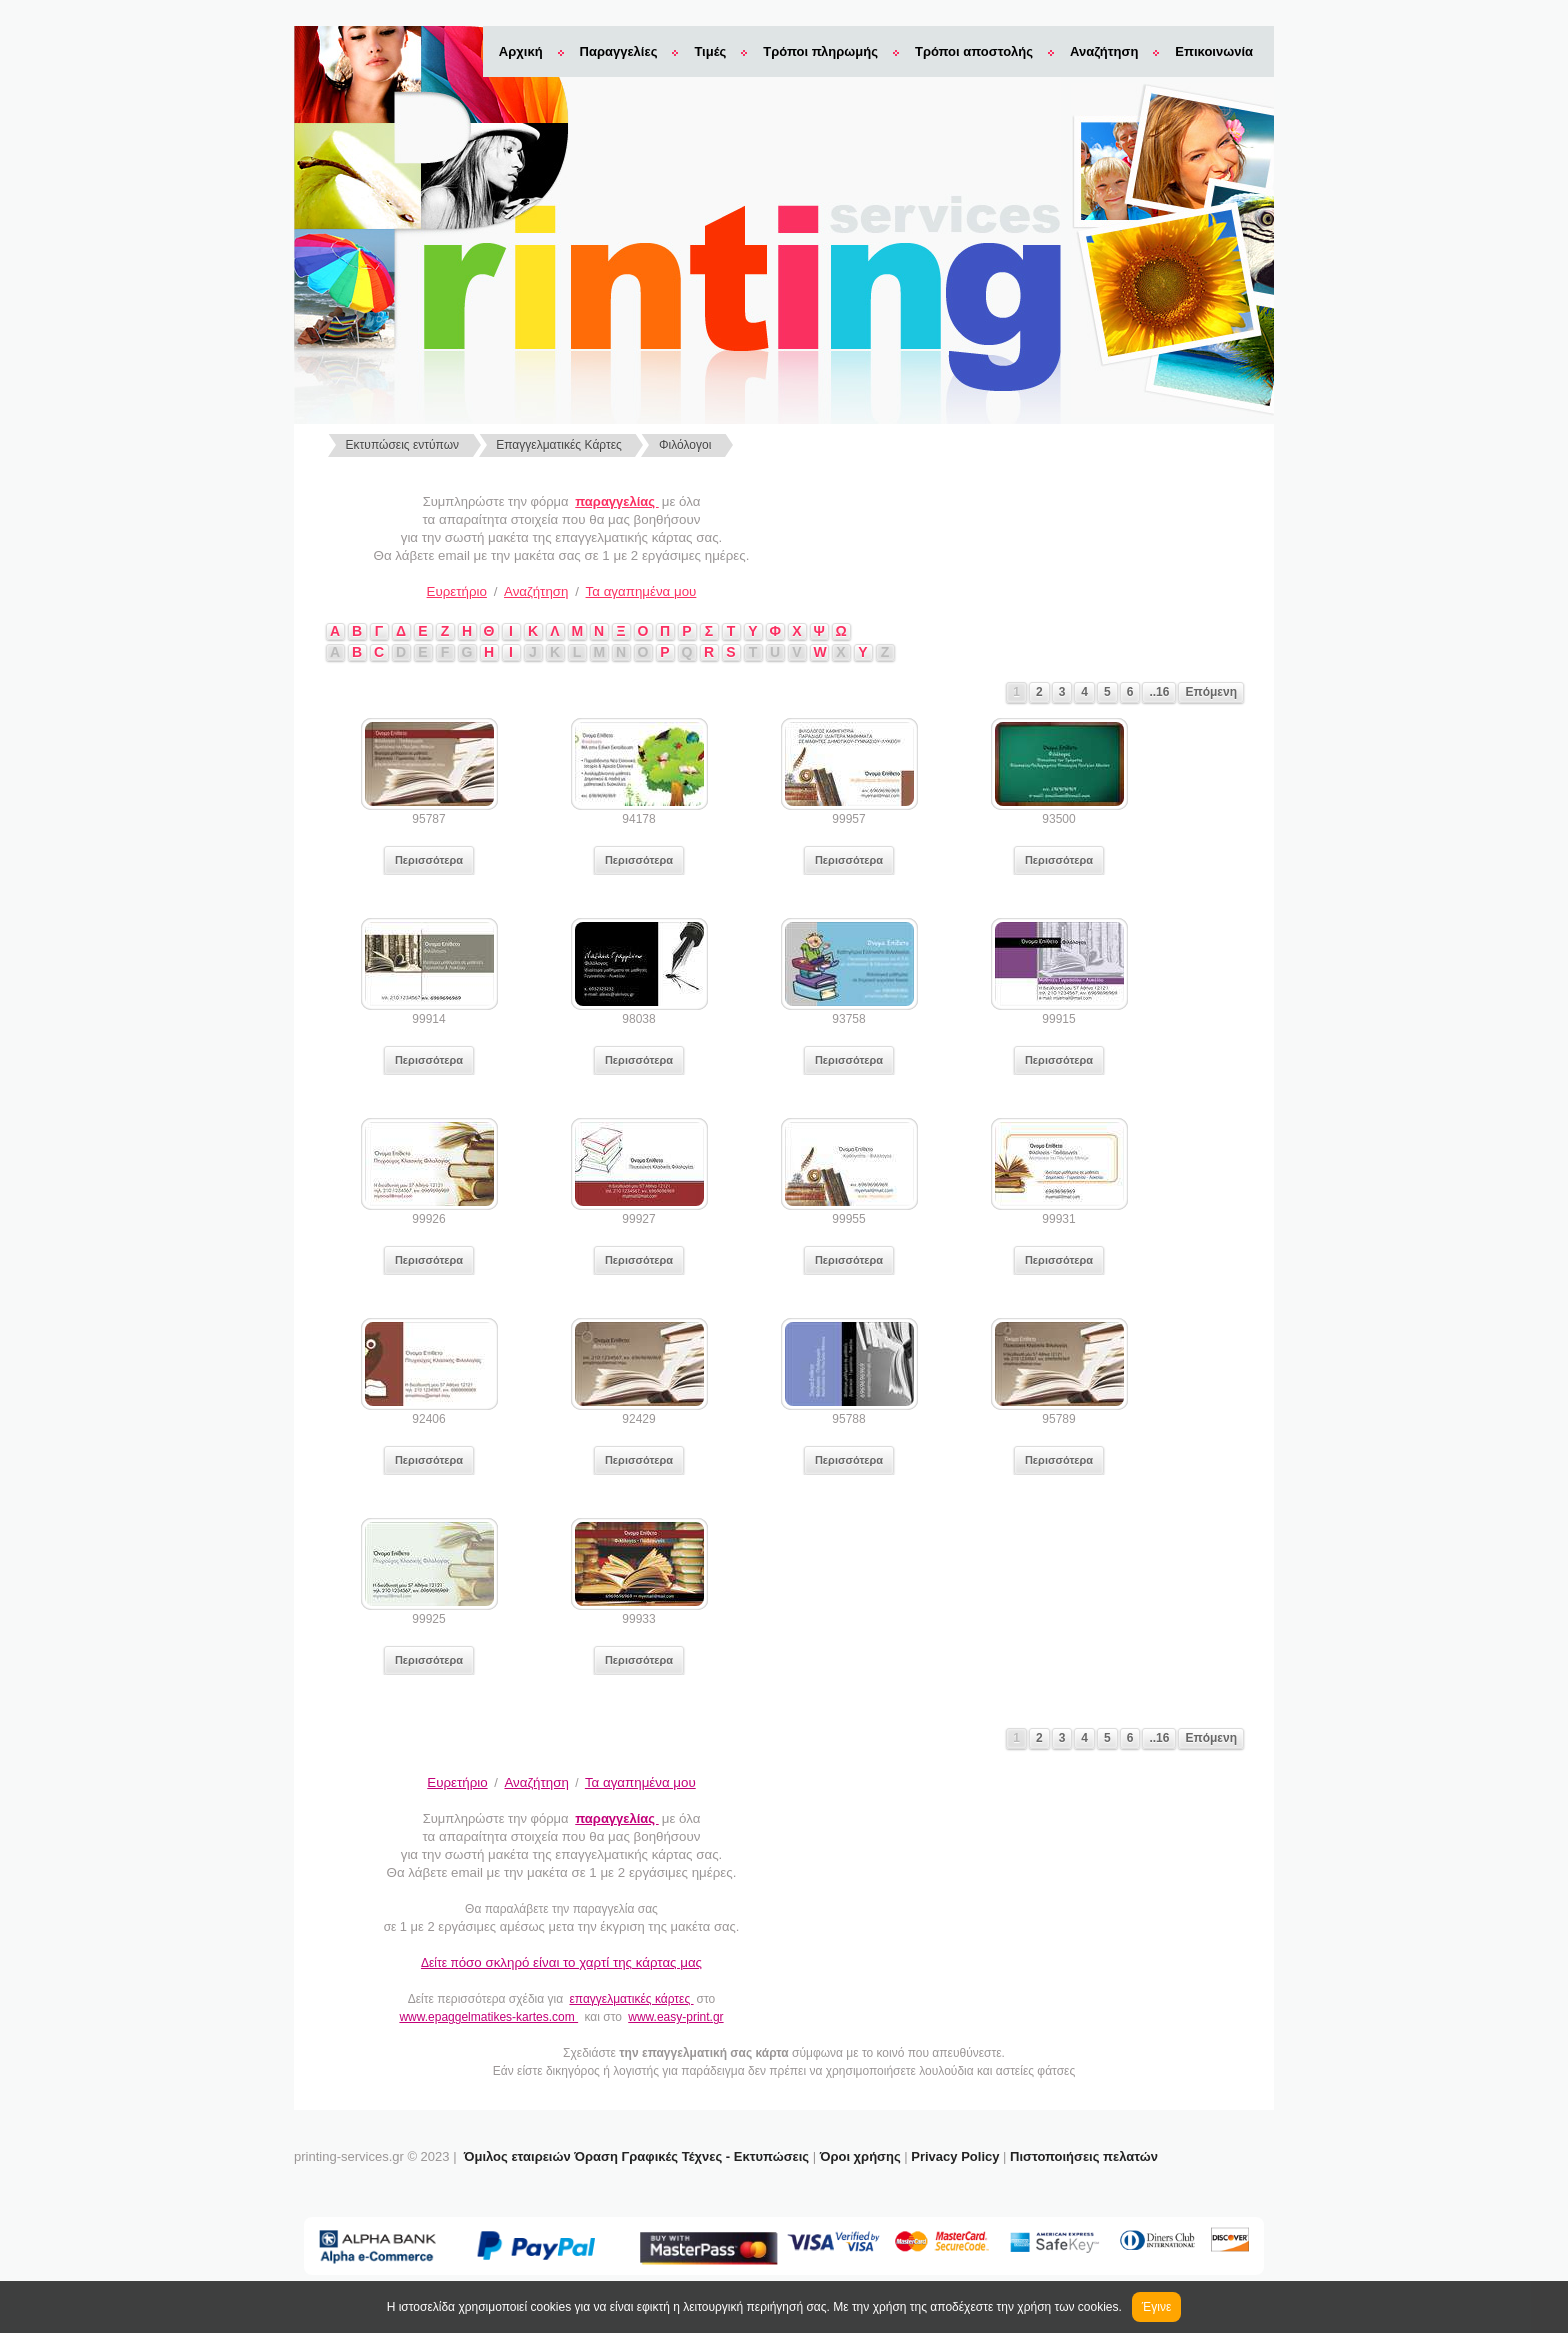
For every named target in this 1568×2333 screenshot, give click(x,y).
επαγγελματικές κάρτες (631, 1999)
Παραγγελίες (619, 51)
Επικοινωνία (1214, 51)
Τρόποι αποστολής (974, 51)
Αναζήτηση (1104, 51)
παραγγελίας (616, 501)
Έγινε (1156, 2307)
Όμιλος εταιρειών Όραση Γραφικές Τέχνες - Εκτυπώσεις (636, 2156)
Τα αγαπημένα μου (641, 591)
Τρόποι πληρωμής (820, 51)
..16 (1159, 692)
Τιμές (710, 51)
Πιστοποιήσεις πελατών (1084, 2156)
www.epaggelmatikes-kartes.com (488, 2017)
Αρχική (521, 51)
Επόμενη (1211, 692)
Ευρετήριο (457, 591)
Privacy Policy (955, 2156)
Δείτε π (561, 1963)
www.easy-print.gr (675, 2017)
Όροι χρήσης (860, 2156)
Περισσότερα (429, 860)
